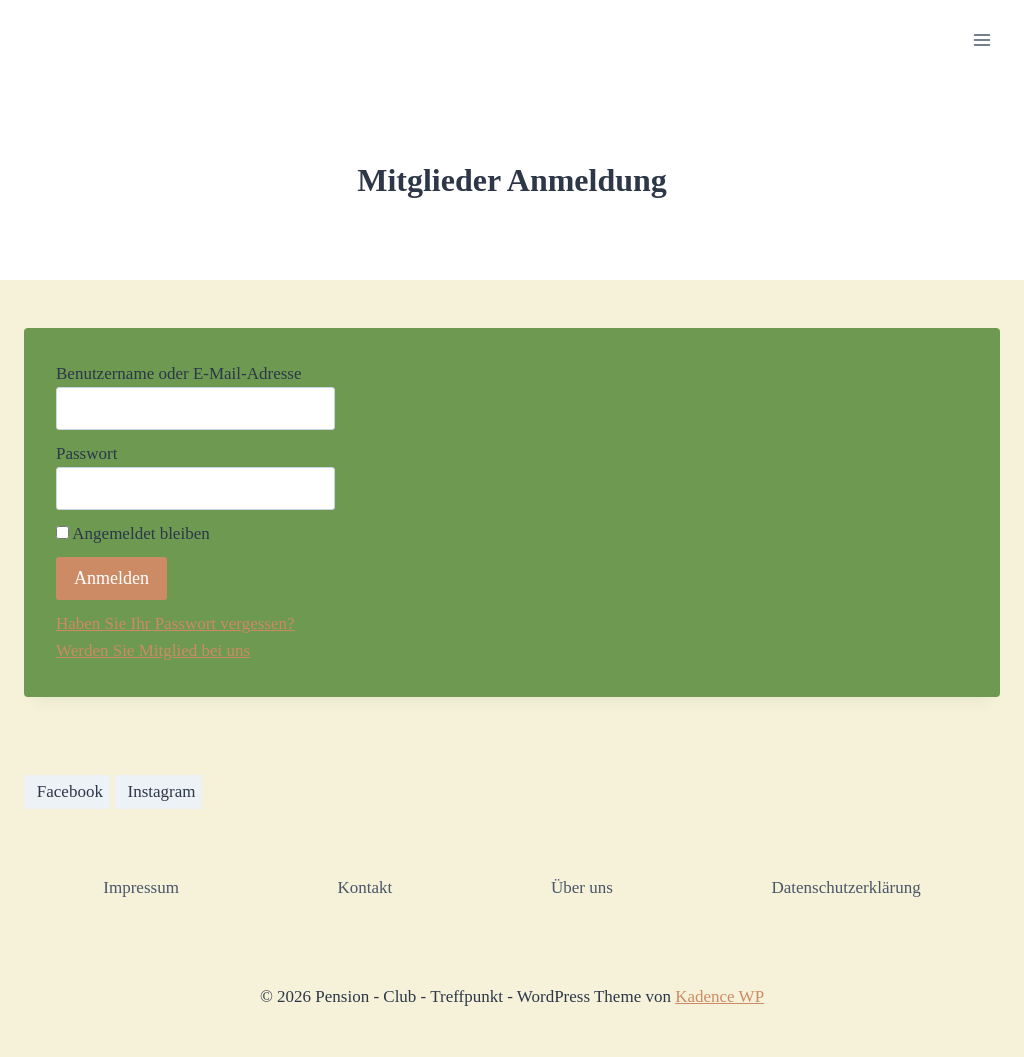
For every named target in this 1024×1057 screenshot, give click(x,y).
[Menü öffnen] (981, 39)
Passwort (86, 453)
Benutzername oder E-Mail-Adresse (178, 373)
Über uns (582, 887)
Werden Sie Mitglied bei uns (153, 650)
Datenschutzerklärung (845, 887)
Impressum (141, 887)
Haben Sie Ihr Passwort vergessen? (175, 623)
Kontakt (365, 887)
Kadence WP (719, 996)
